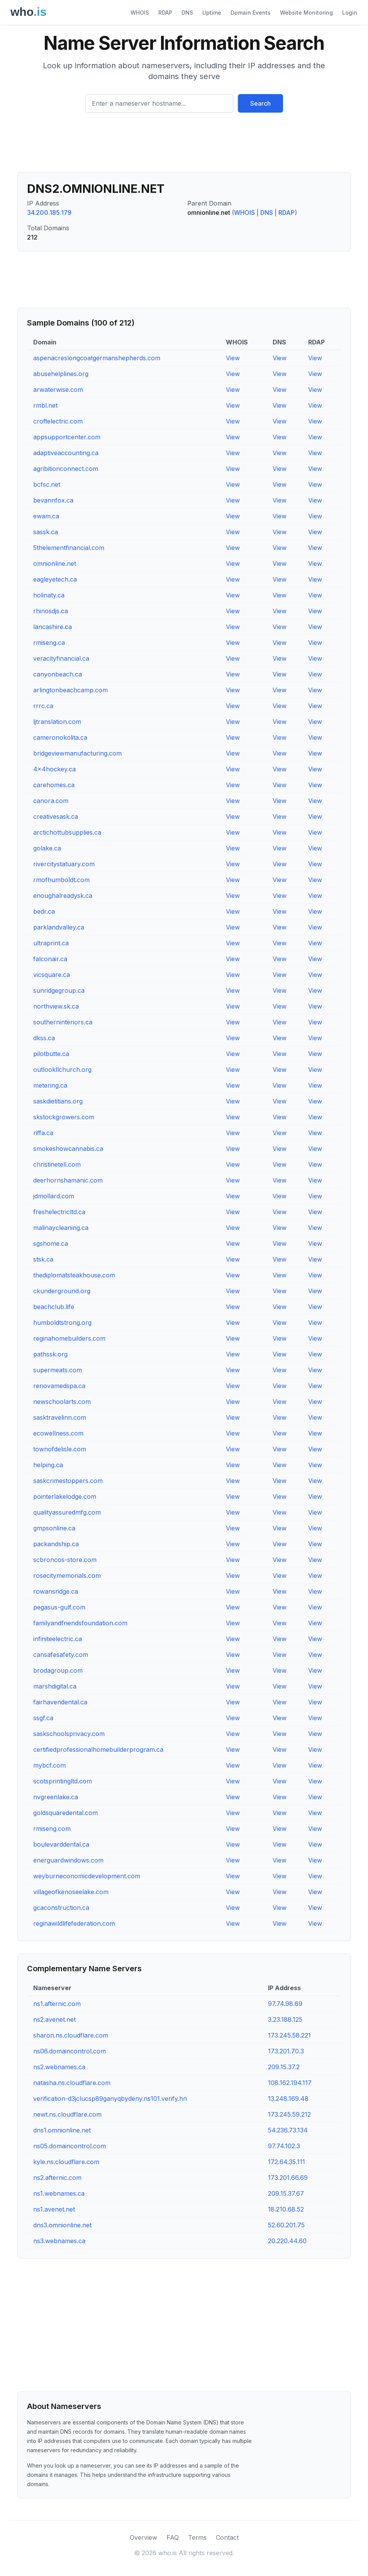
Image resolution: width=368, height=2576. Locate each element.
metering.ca (50, 1085)
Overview (143, 2537)
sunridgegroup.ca (59, 990)
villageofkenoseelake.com (71, 1892)
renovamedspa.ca (59, 1386)
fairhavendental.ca (60, 1702)
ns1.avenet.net (54, 2209)
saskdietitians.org (58, 1101)
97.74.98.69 (285, 2003)
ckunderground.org (61, 1291)
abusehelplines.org (60, 374)
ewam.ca (46, 516)
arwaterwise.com (58, 389)
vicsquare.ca (51, 974)
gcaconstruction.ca (61, 1907)
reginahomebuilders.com (69, 1338)
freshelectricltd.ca (59, 1212)
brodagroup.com (58, 1670)
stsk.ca (43, 1259)
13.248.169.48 (288, 2098)
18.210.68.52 (286, 2209)
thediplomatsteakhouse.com (74, 1275)
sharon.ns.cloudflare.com (70, 2035)
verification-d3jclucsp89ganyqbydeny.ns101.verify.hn (110, 2098)
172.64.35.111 (286, 2162)
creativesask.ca (55, 816)
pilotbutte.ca (51, 1054)
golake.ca (47, 848)
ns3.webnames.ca (59, 2241)
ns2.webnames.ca (59, 2067)
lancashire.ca (52, 627)
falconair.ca (50, 959)
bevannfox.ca (53, 500)
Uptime (211, 12)
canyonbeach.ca (57, 674)
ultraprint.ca (51, 943)
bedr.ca (44, 911)
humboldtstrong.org (62, 1322)
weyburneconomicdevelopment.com (86, 1876)
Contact (227, 2537)
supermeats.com (57, 1370)
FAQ (172, 2537)
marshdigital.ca (54, 1686)
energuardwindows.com (68, 1860)
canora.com (50, 801)
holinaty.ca (48, 595)
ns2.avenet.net (54, 2019)
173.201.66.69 (288, 2177)
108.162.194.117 (290, 2083)
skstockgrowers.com (63, 1117)
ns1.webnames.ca (59, 2193)
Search (260, 103)
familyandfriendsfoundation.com (80, 1623)
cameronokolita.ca (60, 737)
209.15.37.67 (286, 2193)
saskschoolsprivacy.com (69, 1734)
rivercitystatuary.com (64, 864)
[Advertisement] (184, 145)
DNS (187, 12)
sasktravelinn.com (59, 1417)
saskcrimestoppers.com (68, 1481)
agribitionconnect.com (65, 468)
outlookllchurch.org (62, 1069)
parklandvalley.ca (58, 927)
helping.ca (48, 1465)
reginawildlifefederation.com (74, 1923)
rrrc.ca (43, 706)
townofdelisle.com (59, 1449)
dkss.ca (44, 1038)
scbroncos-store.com (65, 1560)
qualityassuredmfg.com (67, 1512)
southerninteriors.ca (62, 1022)
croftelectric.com (58, 421)
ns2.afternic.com (57, 2177)
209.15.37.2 (284, 2067)
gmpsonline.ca (54, 1528)
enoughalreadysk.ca (62, 895)
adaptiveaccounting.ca (65, 453)
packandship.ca (56, 1544)
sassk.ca (45, 532)
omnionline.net (54, 563)
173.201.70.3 (286, 2051)
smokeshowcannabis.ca (68, 1148)
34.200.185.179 (49, 212)
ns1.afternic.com (57, 2003)
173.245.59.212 (289, 2114)
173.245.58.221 (289, 2035)
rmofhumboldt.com (61, 880)
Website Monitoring (306, 12)
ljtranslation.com (57, 721)
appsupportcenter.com (66, 437)
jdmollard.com (53, 1196)
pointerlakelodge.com (64, 1496)
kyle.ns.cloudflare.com (66, 2162)
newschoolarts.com (62, 1401)
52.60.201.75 (286, 2225)
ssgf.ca (43, 1718)
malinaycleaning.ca (60, 1227)
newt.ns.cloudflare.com (67, 2114)
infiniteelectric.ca (57, 1639)
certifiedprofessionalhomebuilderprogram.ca (98, 1749)
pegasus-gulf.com (59, 1607)
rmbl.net (45, 405)
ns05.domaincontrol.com (69, 2146)
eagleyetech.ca (55, 579)
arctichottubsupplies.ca (67, 832)
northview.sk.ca (56, 1006)
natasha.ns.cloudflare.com (71, 2083)
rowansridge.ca (55, 1591)
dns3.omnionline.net (62, 2225)
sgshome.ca (50, 1243)
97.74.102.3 (284, 2146)
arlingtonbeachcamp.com (70, 690)
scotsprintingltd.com (62, 1781)
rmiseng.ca (49, 642)
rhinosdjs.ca (50, 611)
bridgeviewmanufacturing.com (77, 753)
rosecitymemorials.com (67, 1575)
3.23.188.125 (285, 2019)
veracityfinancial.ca (61, 658)
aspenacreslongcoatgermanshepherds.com (96, 358)
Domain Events (251, 12)
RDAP (165, 12)
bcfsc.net (46, 484)
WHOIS (140, 12)
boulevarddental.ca (61, 1844)
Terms (197, 2537)
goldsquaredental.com (65, 1813)
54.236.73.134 (288, 2130)
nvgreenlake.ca (55, 1797)
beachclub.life (53, 1307)
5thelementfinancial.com (68, 548)
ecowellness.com (58, 1433)
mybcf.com (49, 1765)
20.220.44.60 (287, 2241)
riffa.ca (43, 1133)
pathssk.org (50, 1354)
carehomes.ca (54, 785)
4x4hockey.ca (54, 769)
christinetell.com (57, 1164)
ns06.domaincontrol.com (69, 2051)
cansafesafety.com (60, 1654)
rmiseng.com (52, 1828)
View (233, 358)
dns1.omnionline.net (62, 2130)
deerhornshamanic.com (68, 1180)
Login (349, 12)
